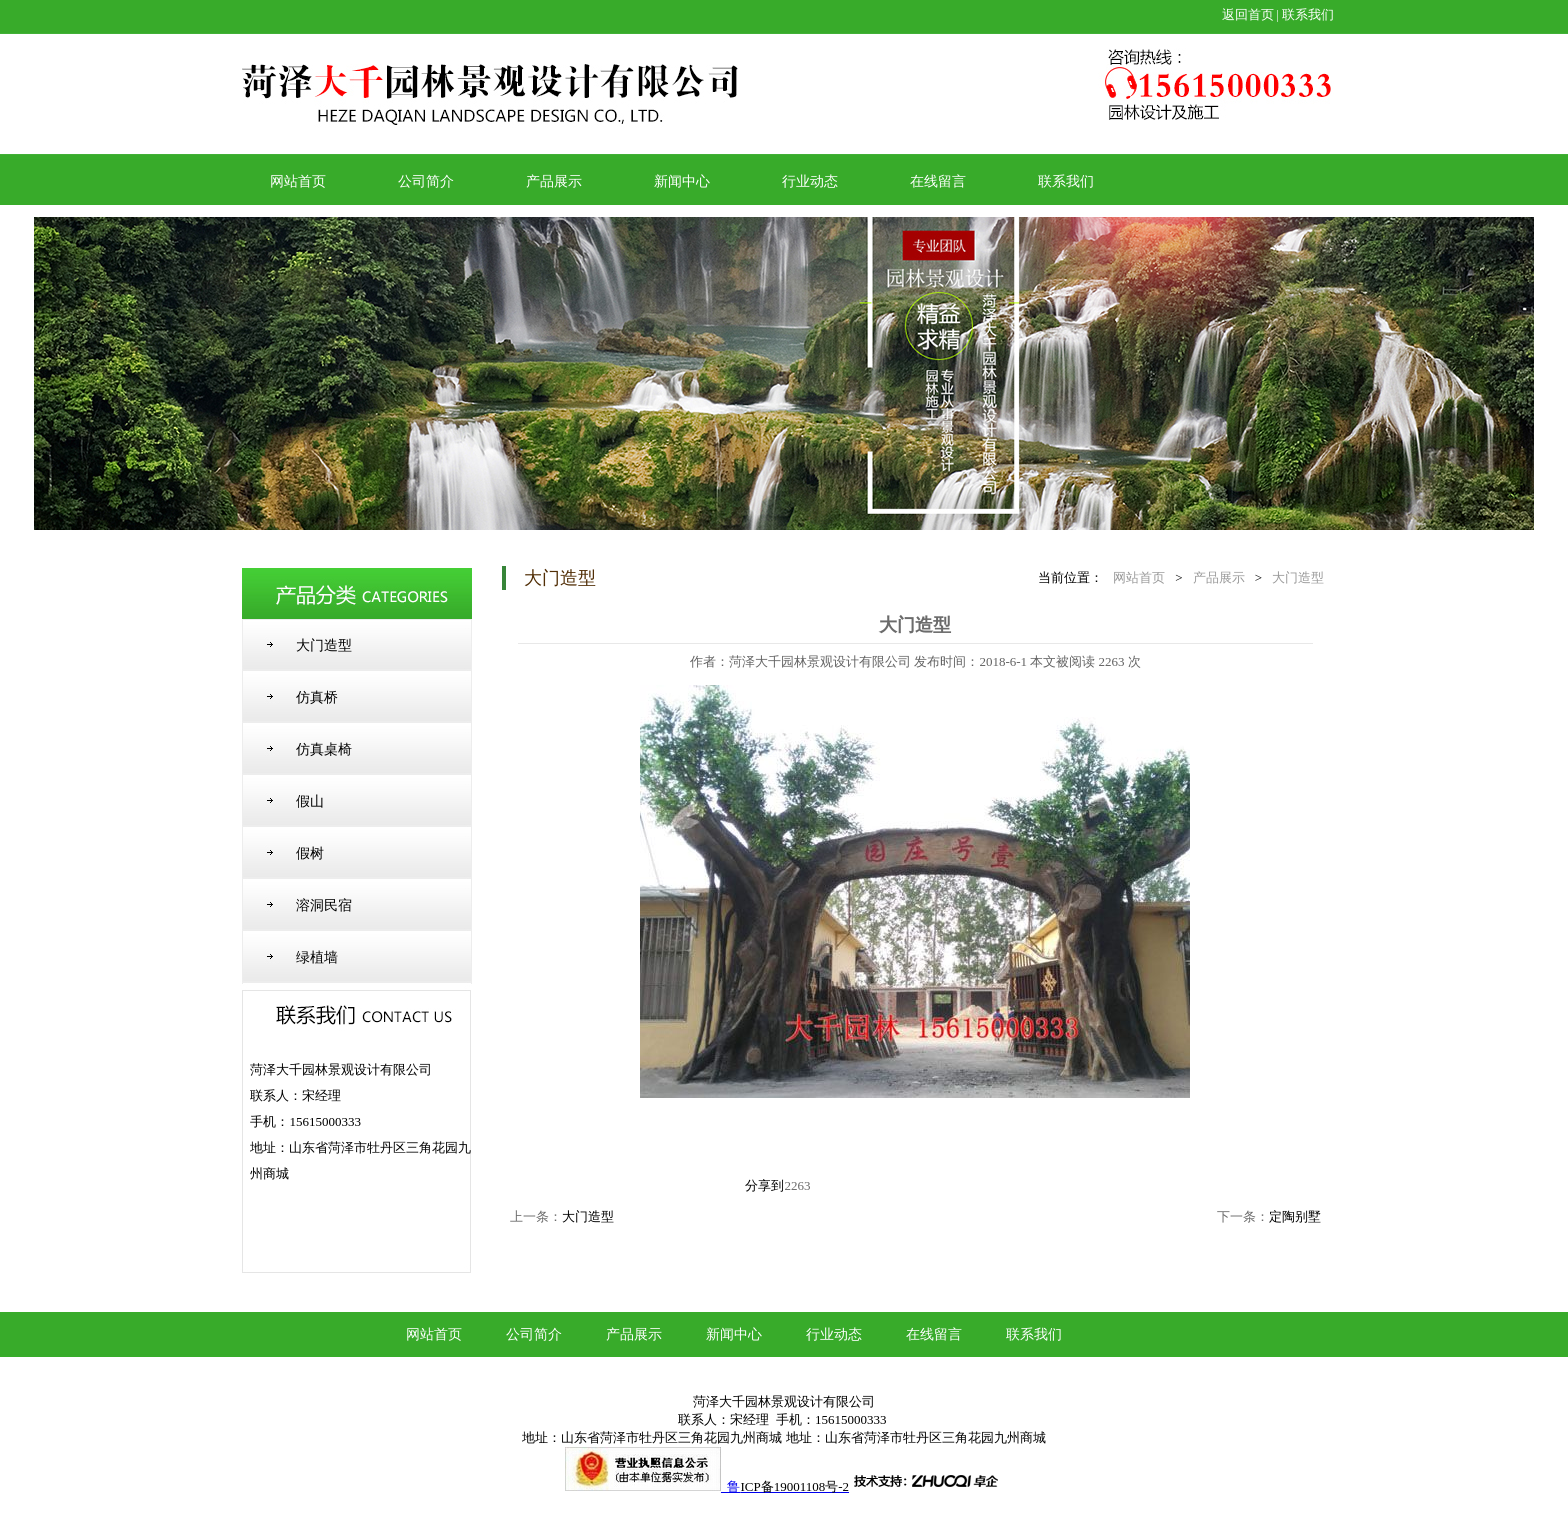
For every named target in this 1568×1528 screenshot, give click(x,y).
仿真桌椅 (324, 749)
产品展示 (554, 181)
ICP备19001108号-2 (794, 1486)
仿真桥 (317, 697)
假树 (310, 853)
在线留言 (938, 181)
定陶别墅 (1295, 1216)
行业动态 (810, 181)
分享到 (764, 1185)
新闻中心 (682, 181)
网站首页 (298, 181)
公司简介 (426, 181)
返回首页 (1248, 14)
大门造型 (324, 645)
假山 (310, 801)
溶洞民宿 (324, 905)
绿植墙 (317, 957)
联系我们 (1308, 14)
